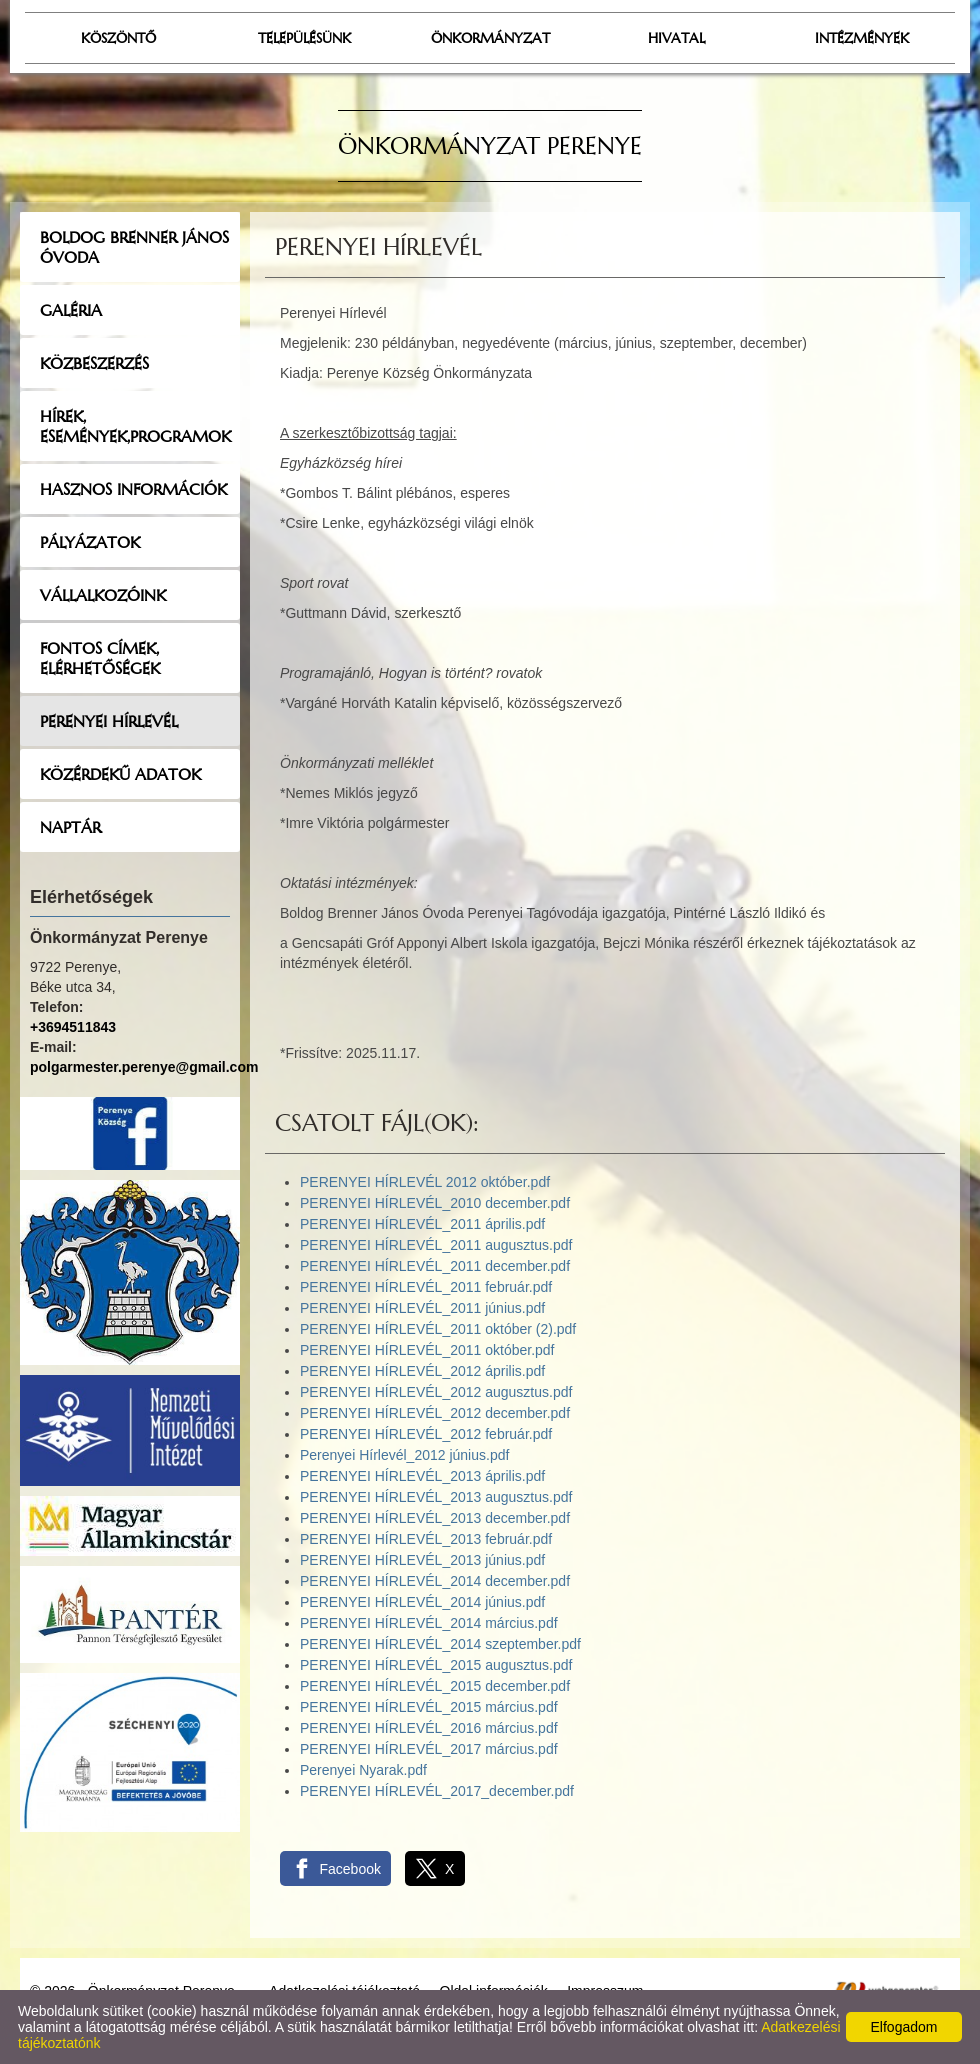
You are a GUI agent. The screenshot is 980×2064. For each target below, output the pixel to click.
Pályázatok (90, 542)
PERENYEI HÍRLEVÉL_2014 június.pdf (422, 1602)
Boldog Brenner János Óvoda (134, 247)
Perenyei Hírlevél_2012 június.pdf (404, 1455)
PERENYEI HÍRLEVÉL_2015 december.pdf (435, 1686)
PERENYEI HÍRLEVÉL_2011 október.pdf (427, 1350)
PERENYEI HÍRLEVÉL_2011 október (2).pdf (438, 1329)
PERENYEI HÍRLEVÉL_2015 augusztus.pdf (436, 1665)
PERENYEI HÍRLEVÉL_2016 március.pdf (429, 1728)
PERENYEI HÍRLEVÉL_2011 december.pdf (435, 1266)
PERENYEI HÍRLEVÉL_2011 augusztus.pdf (436, 1245)
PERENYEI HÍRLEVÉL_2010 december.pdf (435, 1203)
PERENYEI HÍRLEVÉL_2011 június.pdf (422, 1308)
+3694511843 (73, 1027)
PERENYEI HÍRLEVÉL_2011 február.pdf (426, 1287)
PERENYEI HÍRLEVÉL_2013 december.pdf (435, 1518)
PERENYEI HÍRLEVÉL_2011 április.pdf (422, 1224)
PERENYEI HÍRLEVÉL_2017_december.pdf (437, 1791)
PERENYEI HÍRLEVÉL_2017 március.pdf (429, 1749)
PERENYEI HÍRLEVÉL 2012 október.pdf (425, 1182)
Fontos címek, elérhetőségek (100, 658)
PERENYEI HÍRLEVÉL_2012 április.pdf (422, 1371)
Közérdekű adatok (120, 774)
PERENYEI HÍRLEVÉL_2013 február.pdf (426, 1539)
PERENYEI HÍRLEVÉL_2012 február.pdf (426, 1434)
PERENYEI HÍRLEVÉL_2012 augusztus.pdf (436, 1392)
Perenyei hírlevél (109, 721)
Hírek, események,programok (135, 426)
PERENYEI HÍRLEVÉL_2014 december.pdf (435, 1581)
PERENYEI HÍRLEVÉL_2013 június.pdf (422, 1560)
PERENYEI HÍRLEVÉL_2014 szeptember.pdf (440, 1644)
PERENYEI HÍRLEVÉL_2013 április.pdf (422, 1476)
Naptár (70, 827)
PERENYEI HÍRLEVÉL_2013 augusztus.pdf (436, 1497)
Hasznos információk (133, 489)
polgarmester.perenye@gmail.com (144, 1067)
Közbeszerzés (94, 363)
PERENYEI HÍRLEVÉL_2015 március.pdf (429, 1707)
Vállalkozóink (103, 595)
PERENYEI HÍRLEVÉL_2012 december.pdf (435, 1413)
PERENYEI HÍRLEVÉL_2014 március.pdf (429, 1623)
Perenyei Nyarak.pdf (363, 1770)
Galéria (71, 310)
